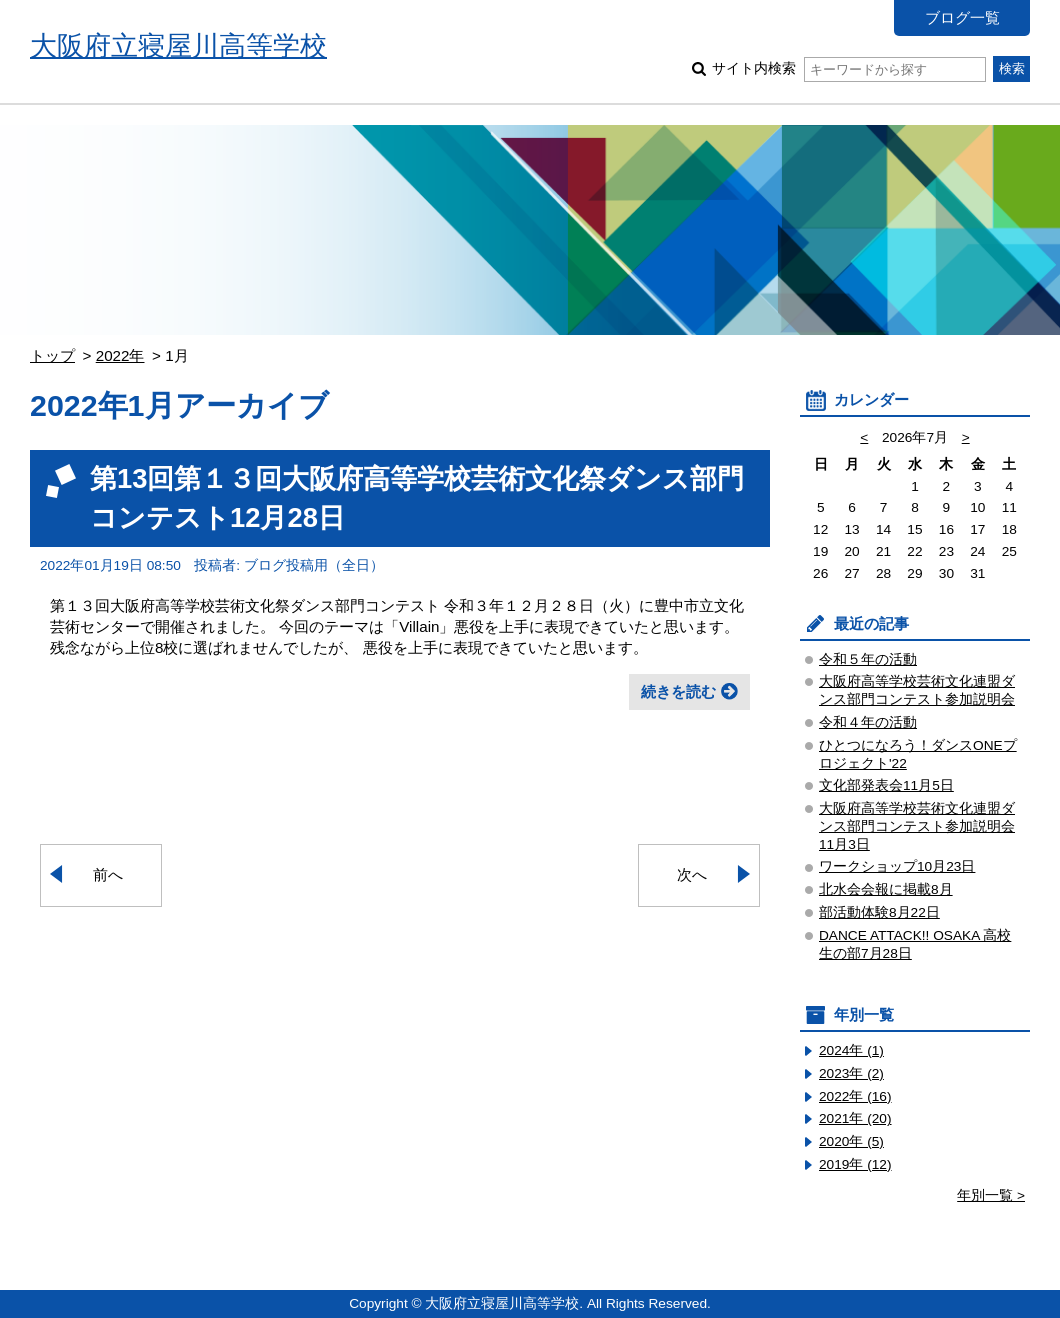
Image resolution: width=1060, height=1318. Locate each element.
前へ (108, 874)
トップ (52, 355)
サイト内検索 (848, 68)
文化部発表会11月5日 (886, 785)
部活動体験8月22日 (879, 912)
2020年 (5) (851, 1141)
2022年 (120, 355)
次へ (692, 874)
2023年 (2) (851, 1073)
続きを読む (678, 691)
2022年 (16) (855, 1096)
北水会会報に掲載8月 (886, 889)
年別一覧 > (991, 1195)
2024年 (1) (851, 1050)
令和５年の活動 (868, 659)
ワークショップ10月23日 (897, 866)
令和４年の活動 (868, 722)
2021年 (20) (855, 1118)
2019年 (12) (855, 1164)
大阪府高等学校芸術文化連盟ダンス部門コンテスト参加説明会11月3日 (917, 826)
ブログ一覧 (962, 17)
